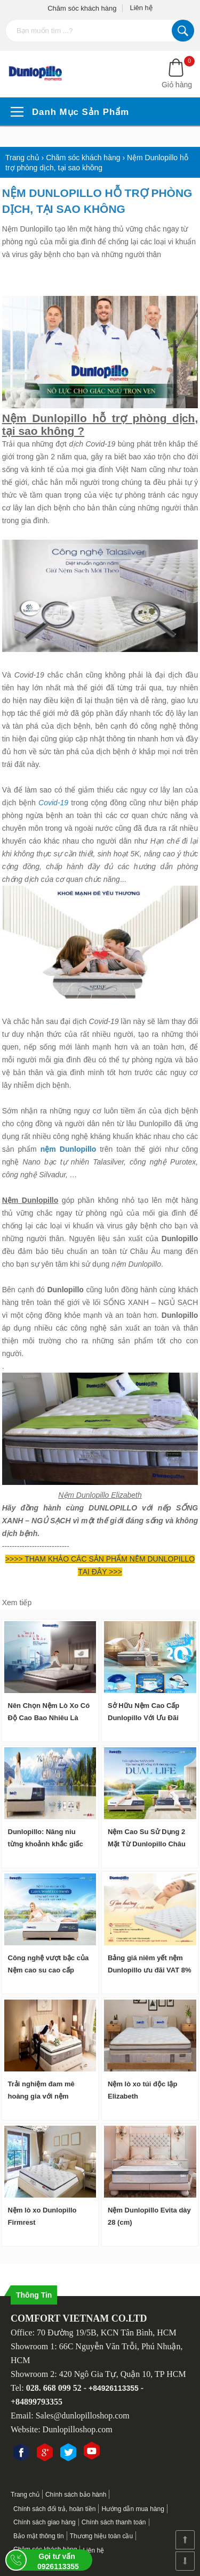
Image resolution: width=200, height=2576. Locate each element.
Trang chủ (25, 2494)
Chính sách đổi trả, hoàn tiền (54, 2509)
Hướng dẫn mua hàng (132, 2509)
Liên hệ (141, 8)
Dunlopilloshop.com (78, 2429)
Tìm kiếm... (183, 31)
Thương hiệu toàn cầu (101, 2536)
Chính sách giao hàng (44, 2522)
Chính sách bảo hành (75, 2494)
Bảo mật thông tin (38, 2536)
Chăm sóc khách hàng (81, 8)
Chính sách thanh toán (114, 2522)
